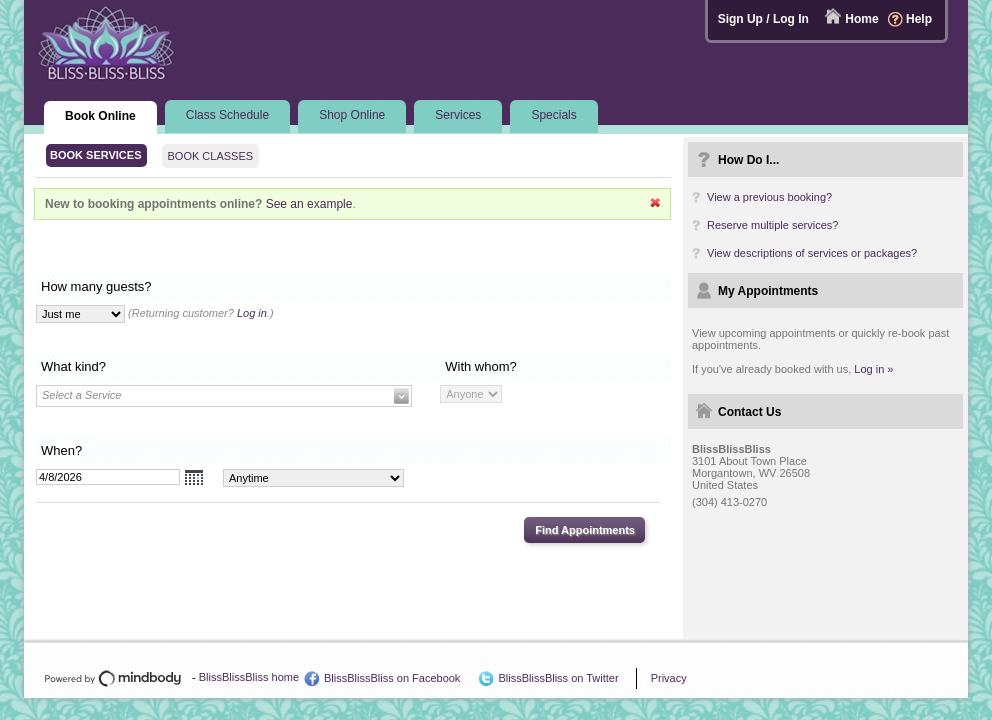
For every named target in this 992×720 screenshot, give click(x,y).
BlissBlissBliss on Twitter (558, 678)
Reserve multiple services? (772, 225)
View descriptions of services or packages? (812, 253)
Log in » (873, 369)
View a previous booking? (769, 197)
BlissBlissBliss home (249, 677)
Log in (252, 313)
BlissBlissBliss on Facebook (392, 678)
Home (861, 19)
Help (919, 19)
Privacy (669, 678)
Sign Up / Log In (763, 19)
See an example (309, 204)
